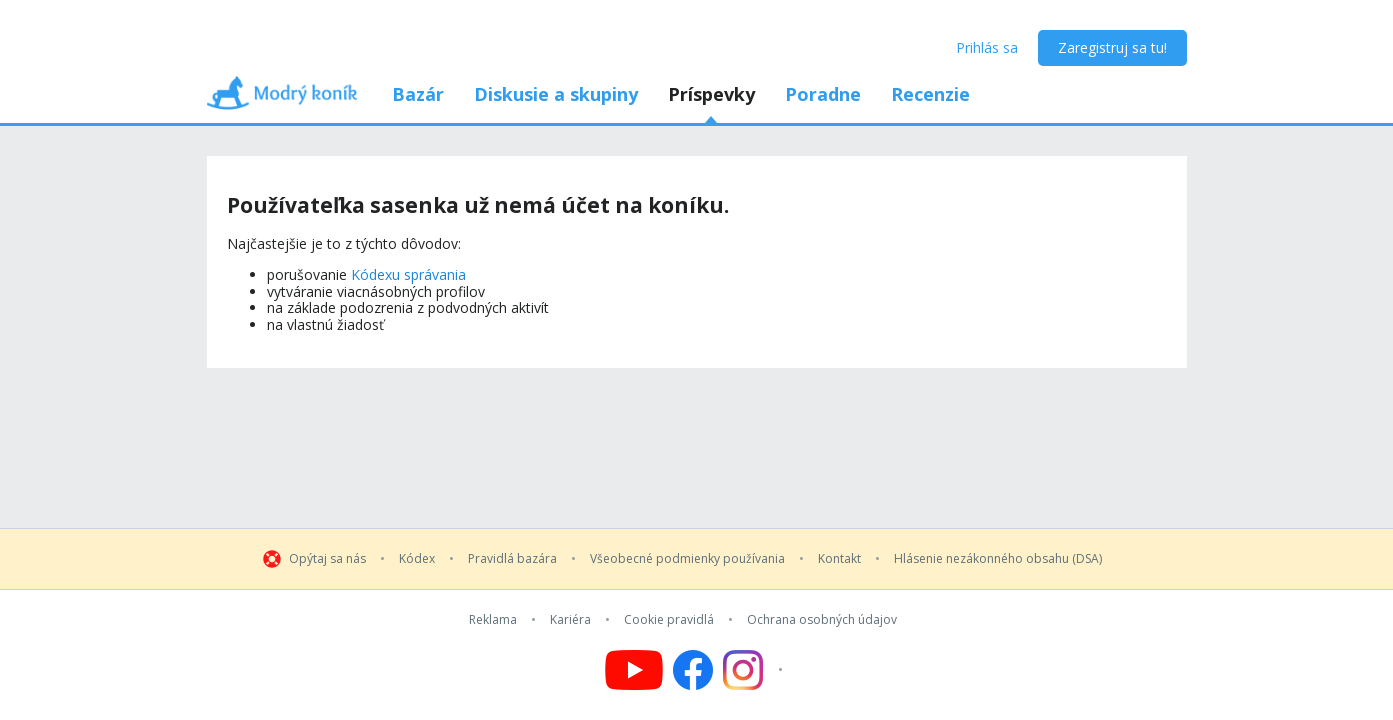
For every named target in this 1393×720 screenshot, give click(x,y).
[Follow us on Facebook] (693, 670)
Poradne (823, 94)
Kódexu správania (408, 274)
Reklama (493, 620)
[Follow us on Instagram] (755, 670)
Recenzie (930, 94)
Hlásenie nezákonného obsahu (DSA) (998, 559)
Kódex (417, 559)
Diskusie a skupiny (556, 94)
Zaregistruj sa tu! (1112, 47)
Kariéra (570, 620)
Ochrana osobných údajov (822, 620)
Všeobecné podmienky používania (687, 559)
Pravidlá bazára (512, 559)
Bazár (418, 94)
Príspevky (711, 94)
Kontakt (839, 559)
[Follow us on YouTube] (634, 670)
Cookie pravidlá (669, 620)
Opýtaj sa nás (327, 559)
